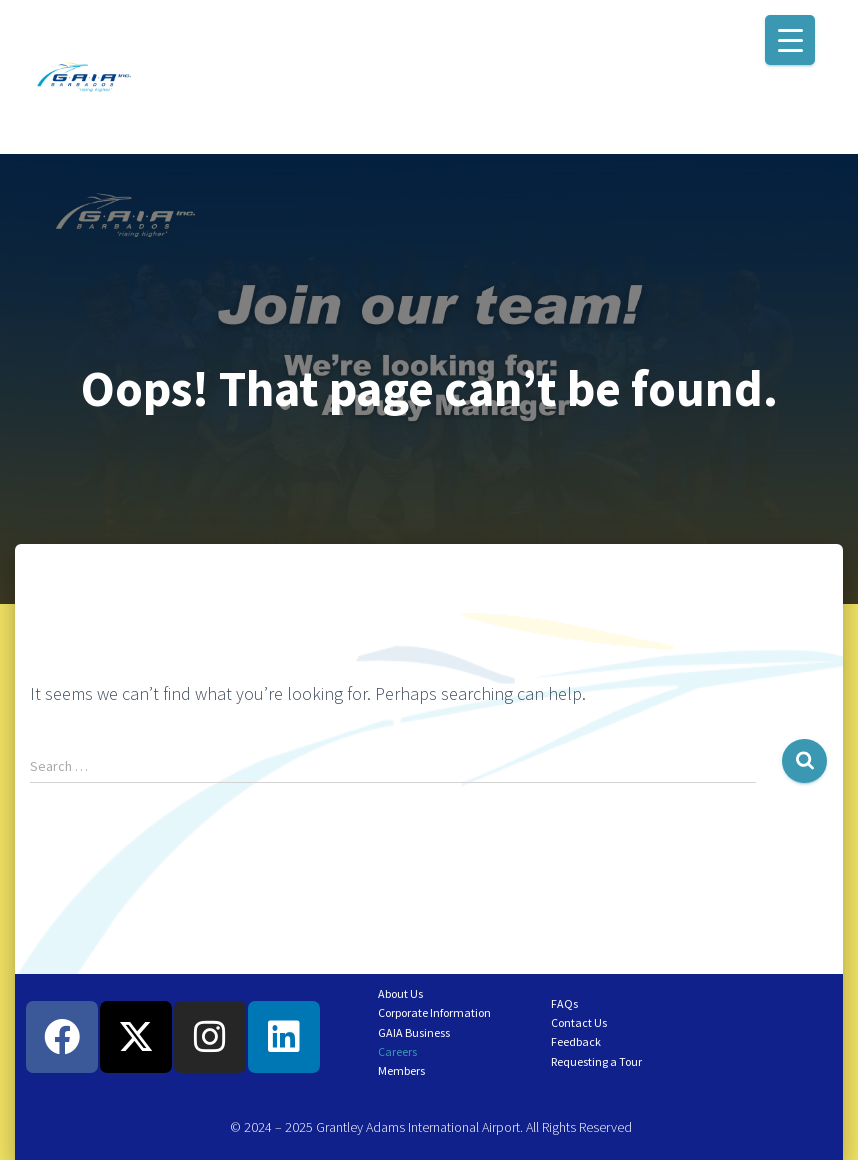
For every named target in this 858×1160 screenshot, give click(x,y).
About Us (400, 993)
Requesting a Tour (596, 1061)
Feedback (576, 1041)
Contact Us (579, 1022)
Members (401, 1070)
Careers (397, 1051)
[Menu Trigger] (790, 40)
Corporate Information (434, 1012)
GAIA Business (414, 1032)
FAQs (564, 1003)
